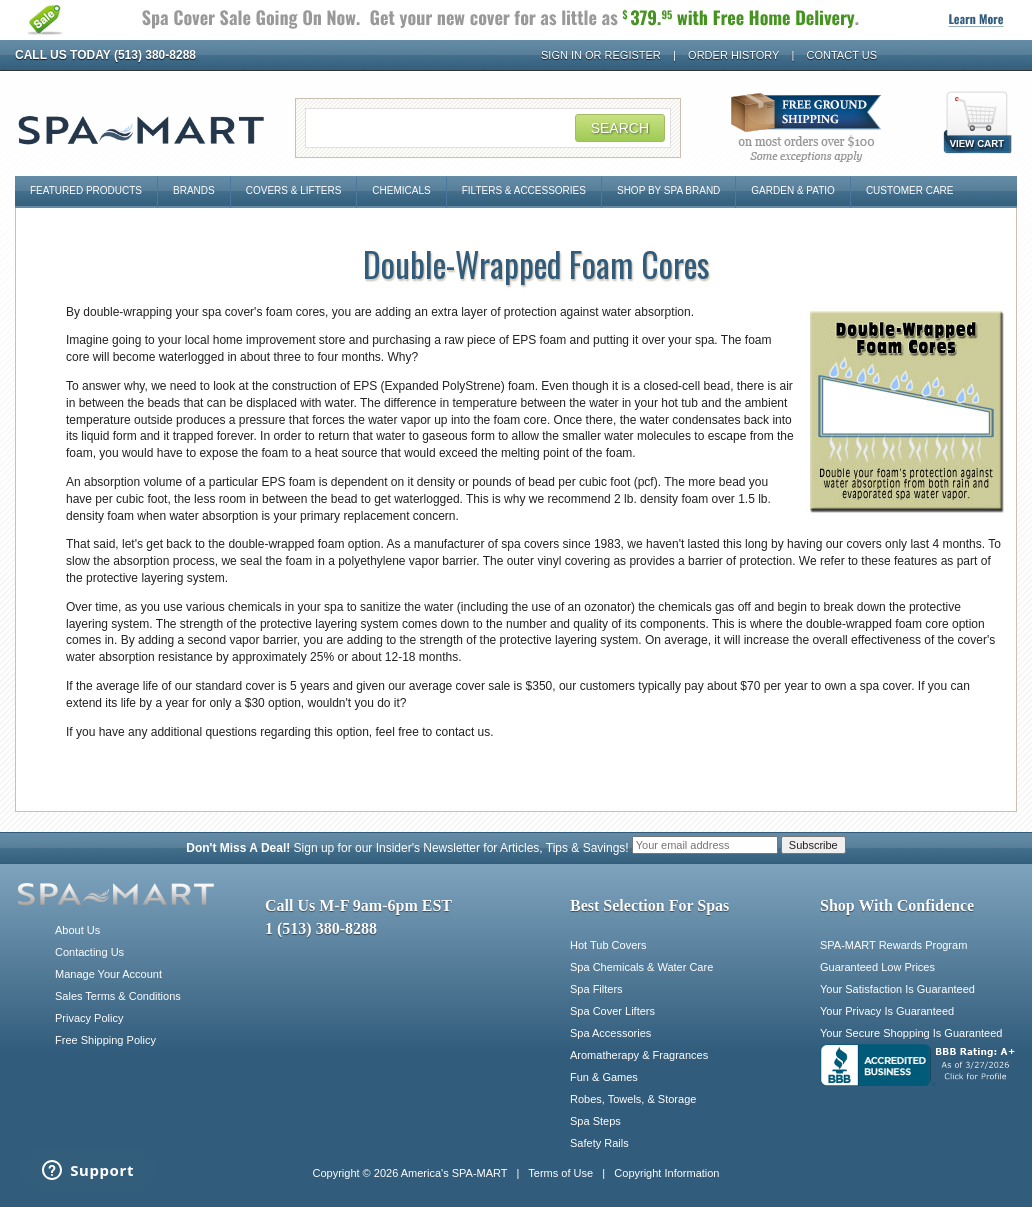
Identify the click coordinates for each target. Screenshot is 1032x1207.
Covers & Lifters (294, 190)
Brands (194, 190)
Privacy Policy (89, 1018)
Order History (733, 55)
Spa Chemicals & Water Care (641, 967)
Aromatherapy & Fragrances (639, 1055)
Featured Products (86, 190)
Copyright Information (666, 1173)
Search (620, 128)
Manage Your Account (108, 974)
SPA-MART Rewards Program (893, 945)
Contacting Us (89, 952)
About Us (77, 930)
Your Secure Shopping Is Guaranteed (911, 1033)
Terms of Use (560, 1173)
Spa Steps (595, 1121)
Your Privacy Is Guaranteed (887, 1011)
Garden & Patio (793, 190)
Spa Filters (596, 989)
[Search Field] (488, 128)
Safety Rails (599, 1143)
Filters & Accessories (524, 190)
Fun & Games (604, 1077)
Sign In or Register (601, 55)
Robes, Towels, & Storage (633, 1099)
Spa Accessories (610, 1033)
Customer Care (910, 190)
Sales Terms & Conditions (118, 996)
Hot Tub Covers (608, 945)
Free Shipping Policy (105, 1040)
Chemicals (401, 190)
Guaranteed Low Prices (877, 967)
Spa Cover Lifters (612, 1011)
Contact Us (842, 55)
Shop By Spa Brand (668, 190)
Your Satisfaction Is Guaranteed (897, 989)
